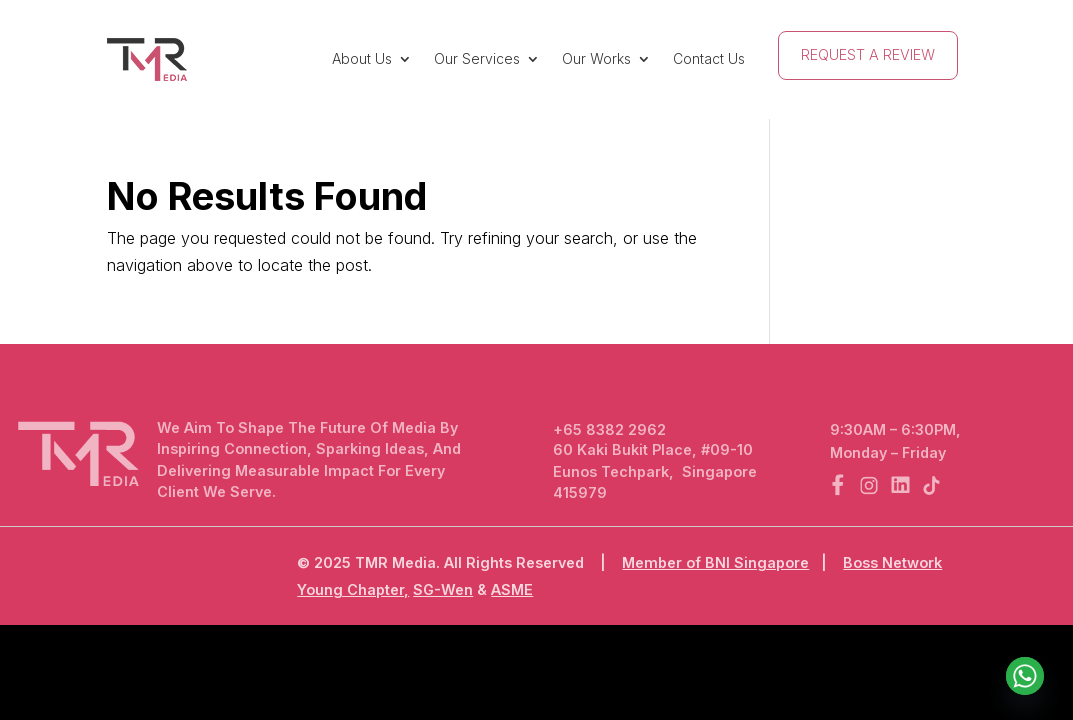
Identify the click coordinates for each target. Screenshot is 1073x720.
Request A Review (868, 54)
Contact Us (709, 58)
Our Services (477, 58)
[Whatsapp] (1025, 676)
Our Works (596, 58)
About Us (362, 58)
